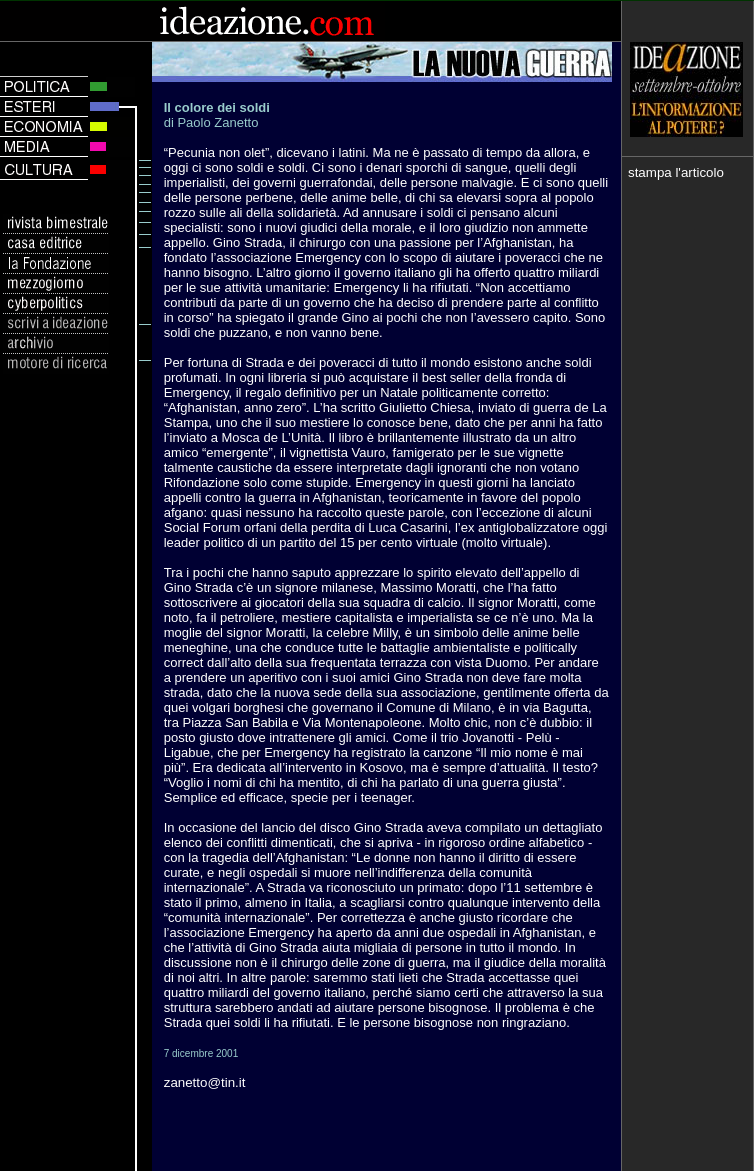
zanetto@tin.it (205, 1082)
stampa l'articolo (676, 172)
